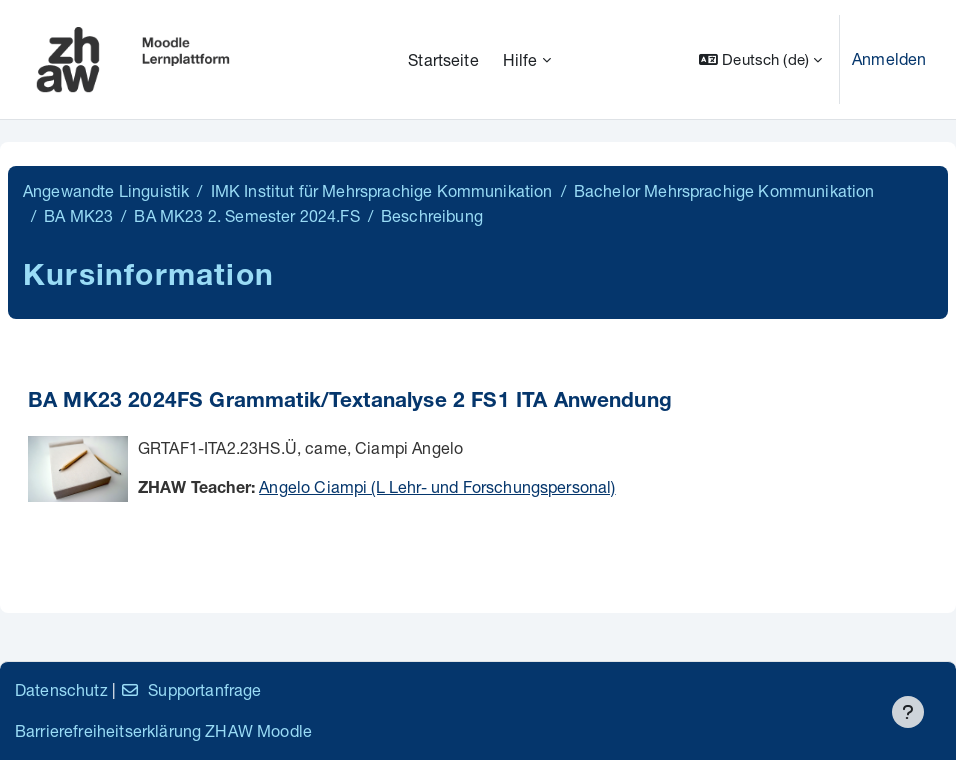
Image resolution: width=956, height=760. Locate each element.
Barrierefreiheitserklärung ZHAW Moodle (163, 730)
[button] (760, 59)
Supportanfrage (190, 689)
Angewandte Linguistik (106, 190)
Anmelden (889, 58)
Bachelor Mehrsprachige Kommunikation (724, 190)
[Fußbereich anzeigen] (908, 712)
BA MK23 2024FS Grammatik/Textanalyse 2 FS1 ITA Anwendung (350, 402)
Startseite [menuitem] (443, 59)
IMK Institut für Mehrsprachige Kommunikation (382, 190)
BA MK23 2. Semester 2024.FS (246, 215)
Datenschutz (61, 689)
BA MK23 (78, 215)
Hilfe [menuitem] (520, 59)
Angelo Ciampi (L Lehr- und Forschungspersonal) (437, 486)
